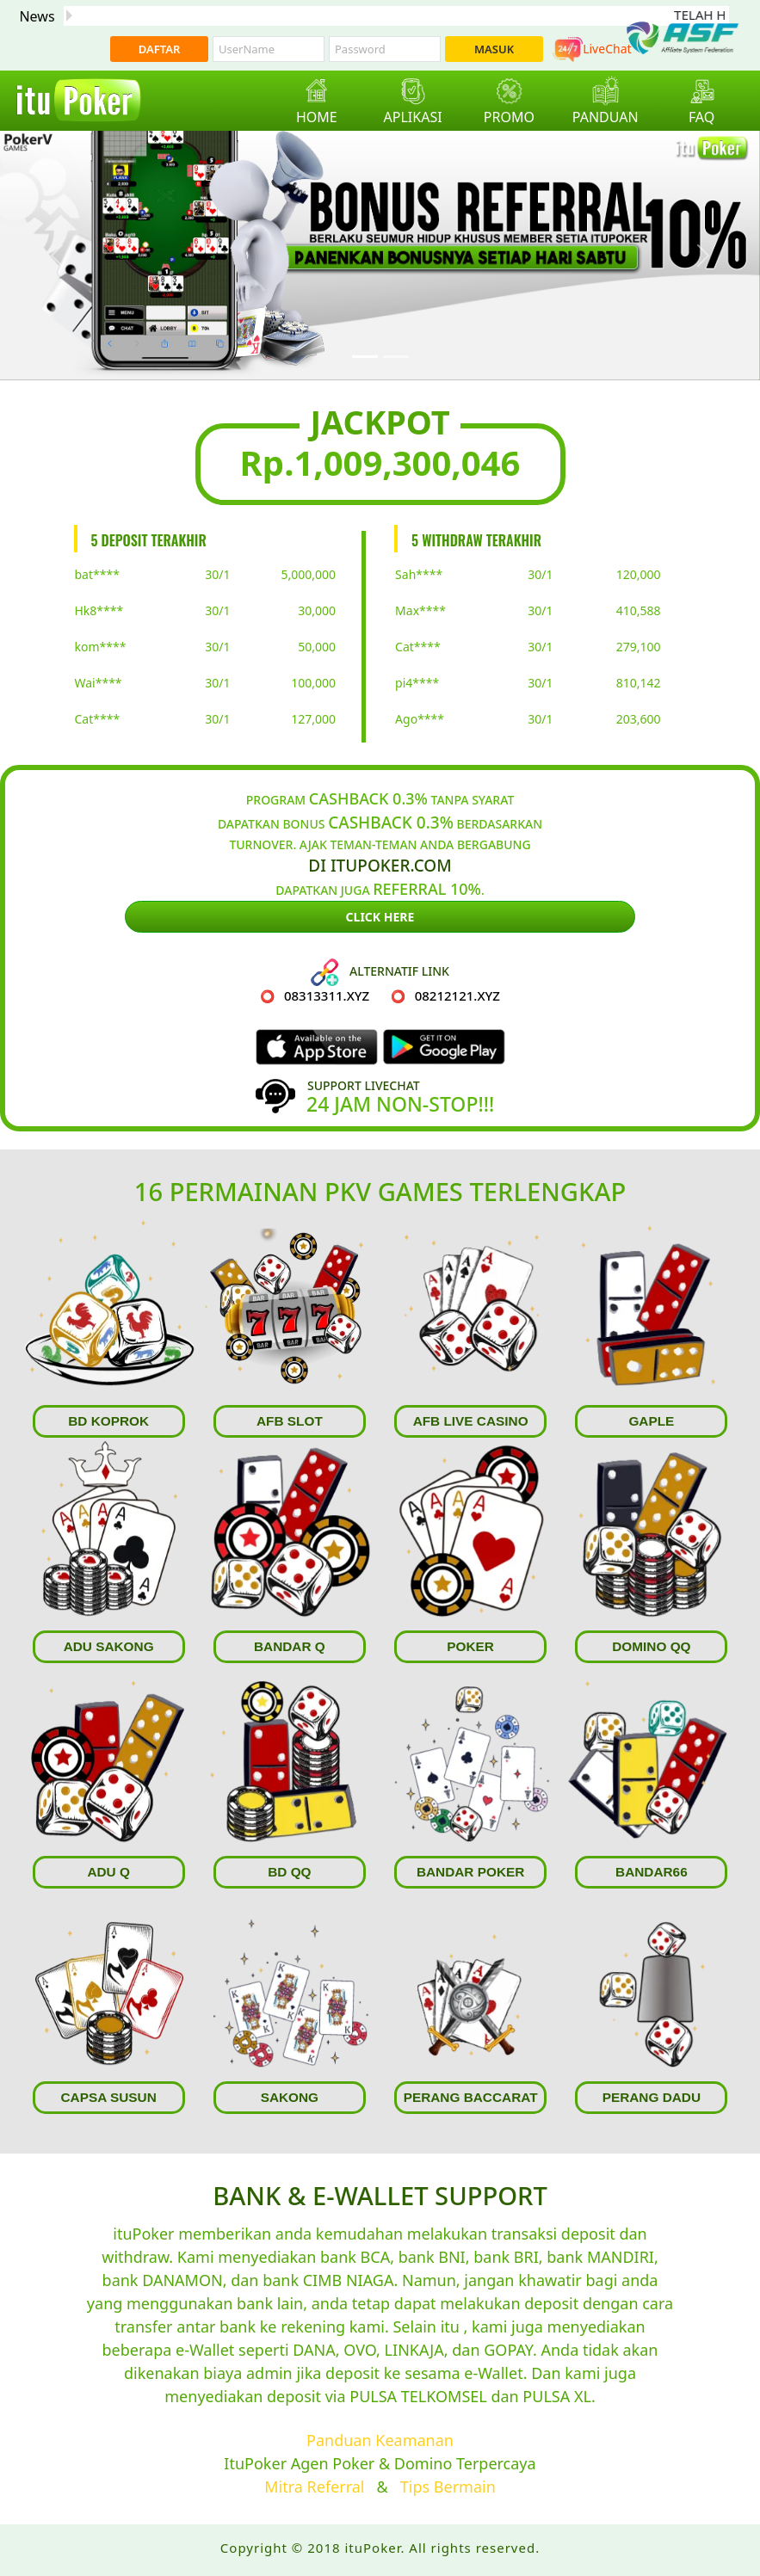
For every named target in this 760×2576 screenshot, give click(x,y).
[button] (57, 255)
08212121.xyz (457, 995)
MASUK (494, 49)
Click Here (380, 917)
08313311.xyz (326, 995)
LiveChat (592, 49)
